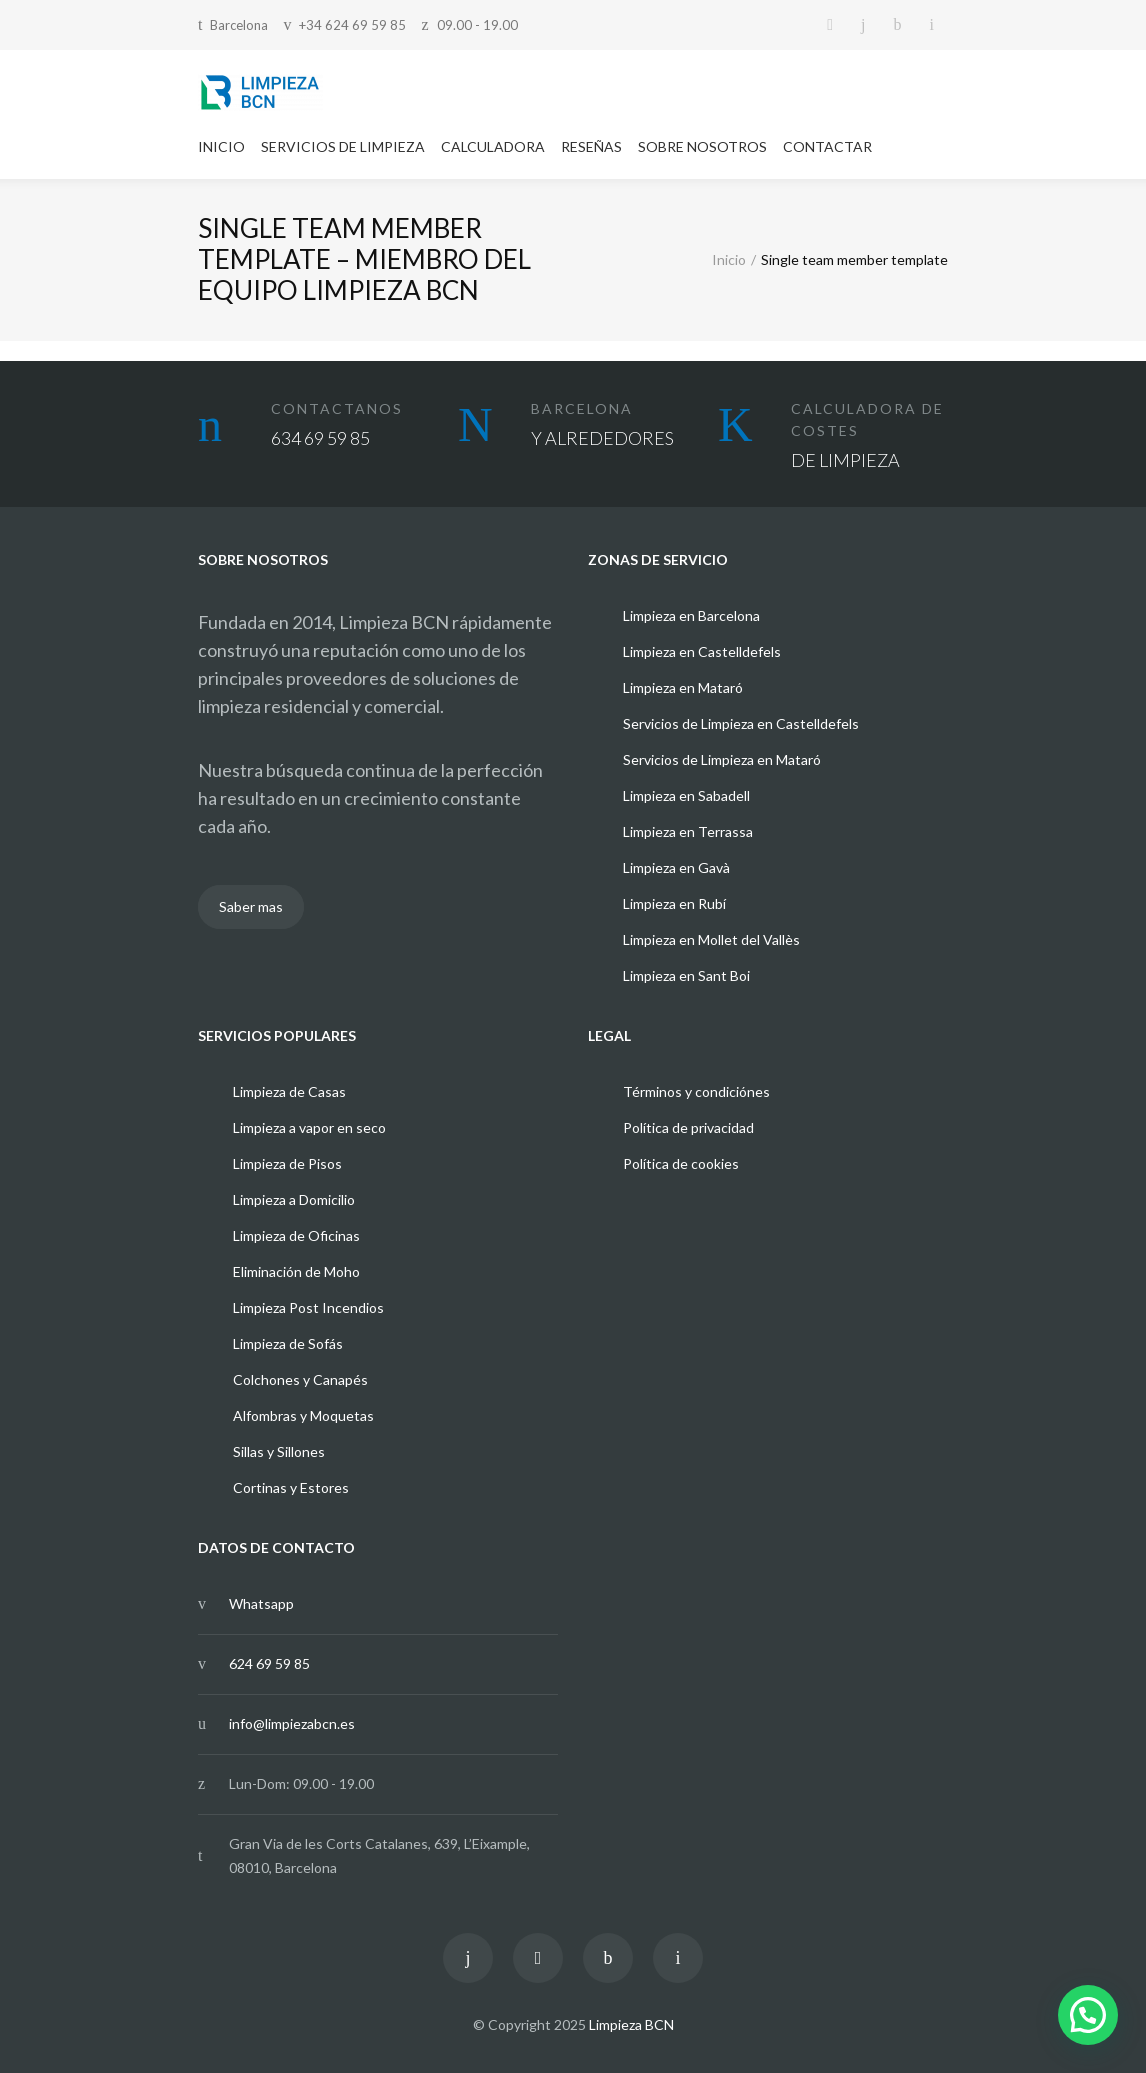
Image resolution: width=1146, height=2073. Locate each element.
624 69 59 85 (269, 1663)
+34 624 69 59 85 (352, 25)
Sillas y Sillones (279, 1451)
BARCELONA (582, 408)
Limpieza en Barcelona (691, 615)
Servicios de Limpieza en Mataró (722, 759)
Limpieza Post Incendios (308, 1307)
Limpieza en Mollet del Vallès (711, 939)
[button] (1088, 2015)
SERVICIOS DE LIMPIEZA (343, 146)
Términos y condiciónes (696, 1091)
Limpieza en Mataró (683, 687)
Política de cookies (681, 1163)
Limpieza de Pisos (287, 1163)
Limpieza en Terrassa (688, 831)
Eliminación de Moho (296, 1271)
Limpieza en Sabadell (686, 795)
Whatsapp (261, 1603)
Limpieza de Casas (289, 1091)
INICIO (221, 146)
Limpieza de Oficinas (296, 1235)
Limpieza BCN (631, 2024)
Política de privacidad (688, 1127)
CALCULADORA (493, 146)
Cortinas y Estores (291, 1487)
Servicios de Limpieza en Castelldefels (741, 723)
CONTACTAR (827, 146)
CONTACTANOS (337, 408)
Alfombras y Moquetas (303, 1415)
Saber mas (251, 906)
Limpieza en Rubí (674, 903)
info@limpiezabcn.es (292, 1723)
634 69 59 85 (320, 438)
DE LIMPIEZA (845, 460)
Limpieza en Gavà (676, 867)
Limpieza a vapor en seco (309, 1127)
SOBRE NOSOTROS (702, 146)
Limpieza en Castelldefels (702, 651)
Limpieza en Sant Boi (686, 975)
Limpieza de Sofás (288, 1343)
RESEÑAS (591, 146)
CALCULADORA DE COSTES (867, 419)
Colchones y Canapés (300, 1379)
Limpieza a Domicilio (294, 1199)
